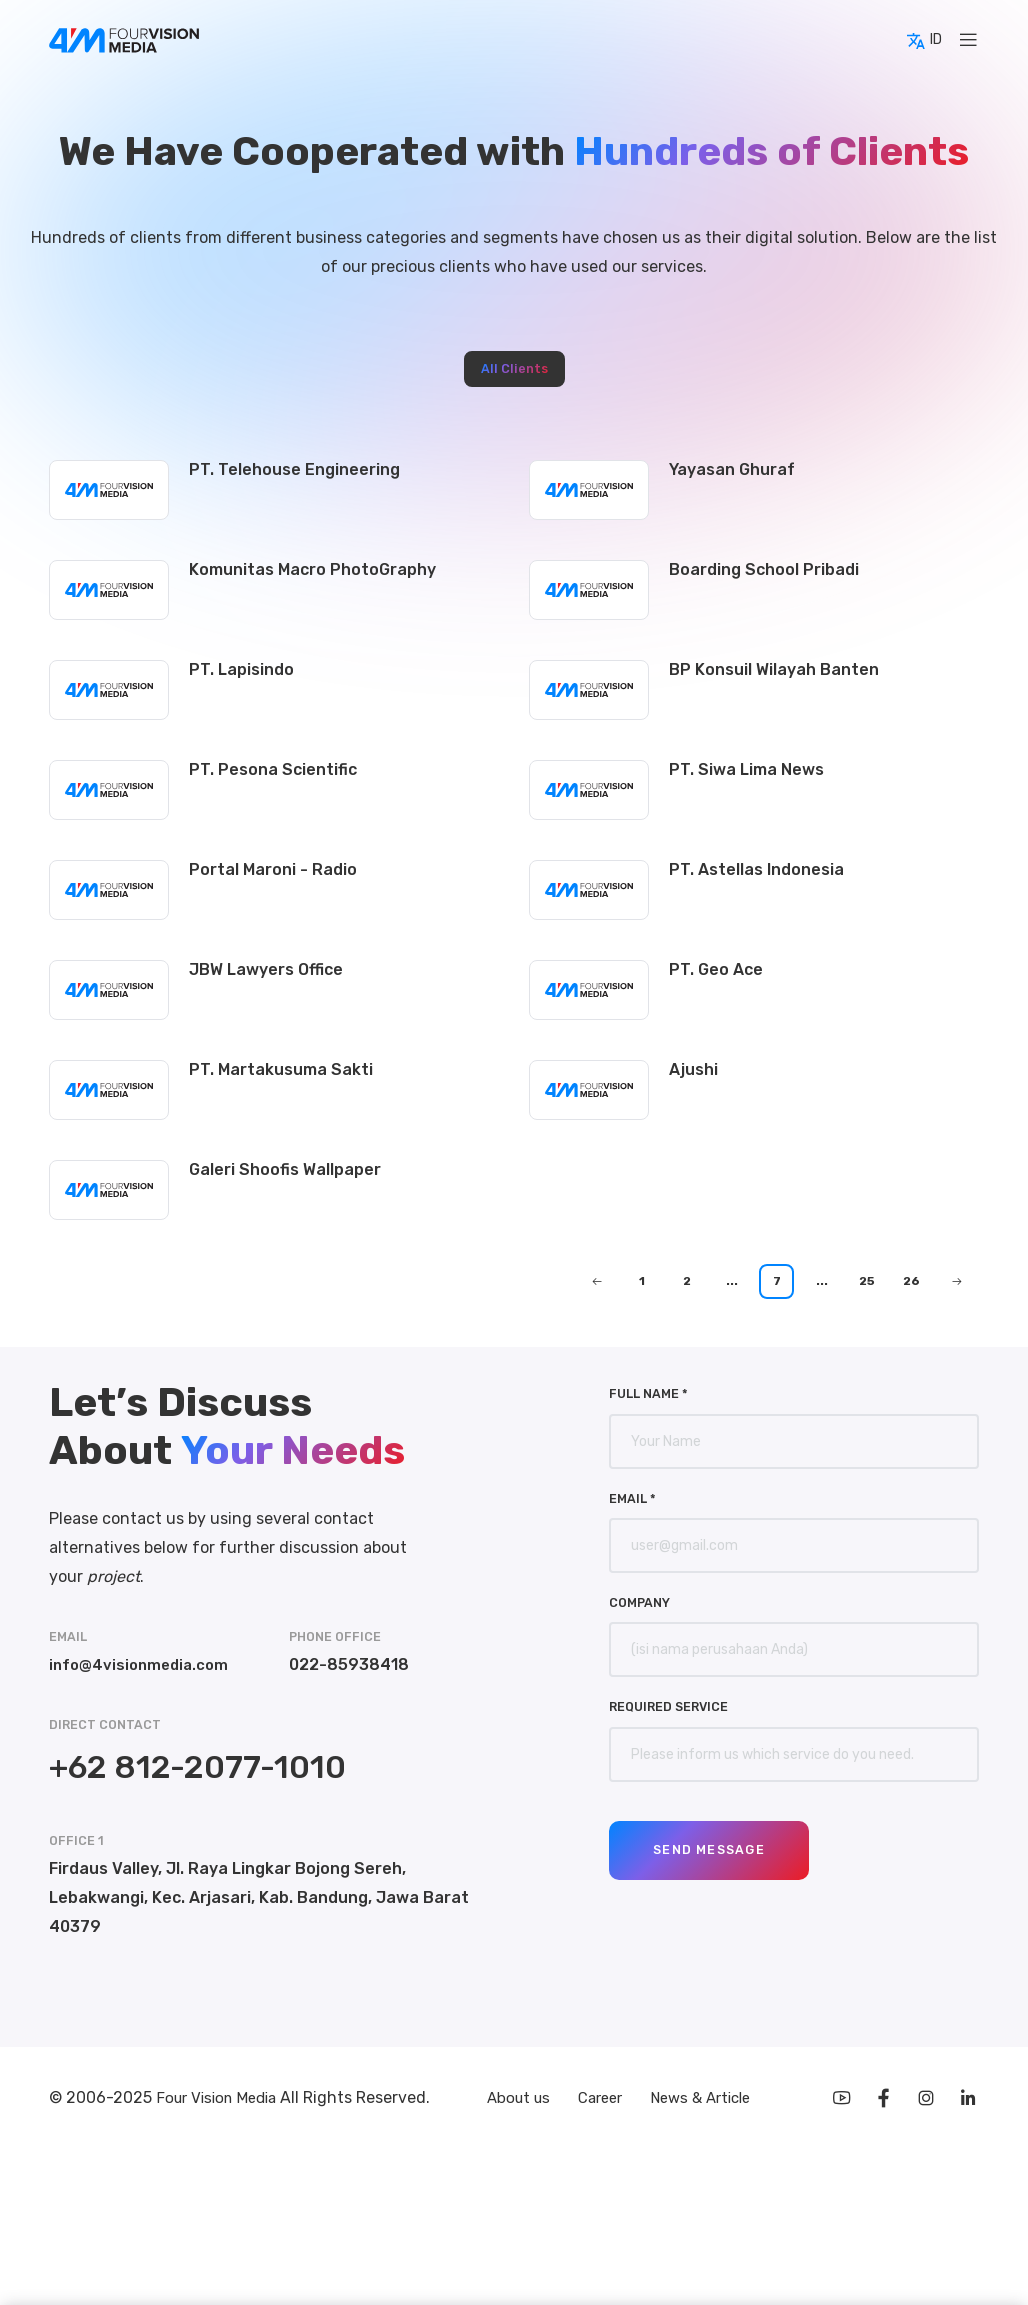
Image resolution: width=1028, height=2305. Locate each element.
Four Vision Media (223, 2099)
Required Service (668, 1706)
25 (867, 1281)
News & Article (707, 2099)
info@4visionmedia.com (142, 1664)
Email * (632, 1498)
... (732, 1281)
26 (911, 1281)
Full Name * (648, 1393)
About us (514, 2099)
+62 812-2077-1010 (197, 1767)
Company (639, 1602)
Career (601, 2099)
